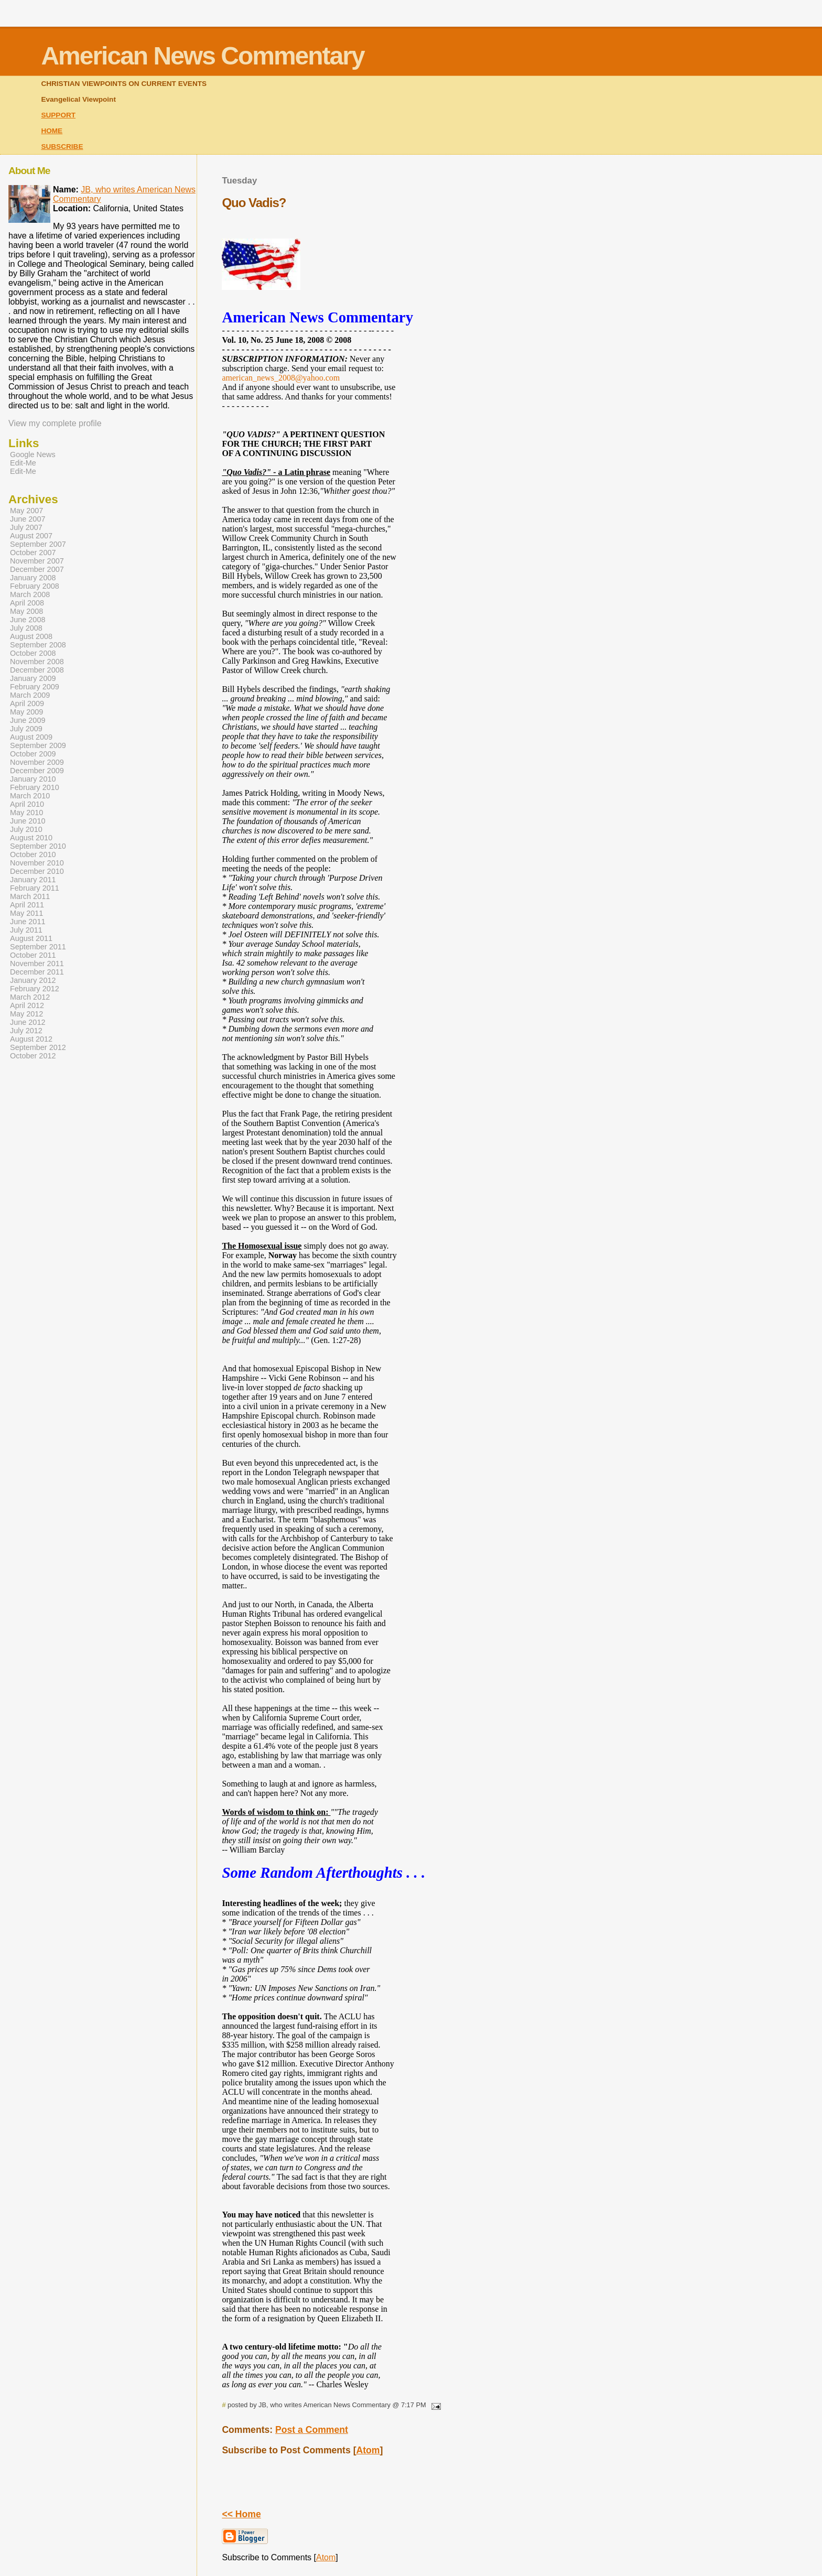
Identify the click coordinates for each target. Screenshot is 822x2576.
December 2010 (37, 871)
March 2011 (30, 896)
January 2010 (33, 779)
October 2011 (33, 955)
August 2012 (31, 1039)
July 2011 (26, 930)
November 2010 (37, 863)
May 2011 (26, 913)
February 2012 (34, 988)
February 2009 (34, 687)
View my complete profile (55, 423)
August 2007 (31, 536)
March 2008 (30, 594)
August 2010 (31, 838)
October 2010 (33, 854)
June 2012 (27, 1022)
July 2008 (26, 628)
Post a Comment (311, 2430)
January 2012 (33, 980)
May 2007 (26, 510)
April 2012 (27, 1005)
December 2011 (37, 972)
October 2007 (33, 552)
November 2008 (37, 661)
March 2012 (30, 997)
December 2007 (37, 569)
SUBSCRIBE (62, 146)
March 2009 (30, 695)
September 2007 (38, 544)
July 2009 (26, 728)
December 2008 (37, 670)
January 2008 (33, 577)
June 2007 (27, 519)
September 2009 (38, 745)
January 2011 (33, 879)
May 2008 (26, 611)
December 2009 (37, 770)
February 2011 (34, 888)
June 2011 (27, 921)
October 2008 (33, 653)
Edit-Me (23, 463)
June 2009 (27, 720)
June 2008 (27, 619)
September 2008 (38, 645)
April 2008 (27, 603)
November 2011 (37, 963)
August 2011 (31, 938)
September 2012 (38, 1047)
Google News (33, 454)
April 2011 (27, 905)
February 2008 (34, 586)
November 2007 (37, 561)
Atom (368, 2450)
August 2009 (31, 737)
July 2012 (26, 1030)
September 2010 (38, 846)
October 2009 (33, 754)
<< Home (241, 2514)
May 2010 (26, 812)
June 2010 (27, 821)
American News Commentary (202, 56)
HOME (51, 131)
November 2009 (37, 762)
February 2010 (34, 787)
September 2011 (38, 947)
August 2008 (31, 636)
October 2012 (33, 1056)
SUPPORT (58, 115)
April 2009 (27, 703)
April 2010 (27, 804)
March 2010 (30, 796)
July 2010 (26, 829)
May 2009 (26, 712)
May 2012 (26, 1014)
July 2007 (26, 527)
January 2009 (33, 678)
